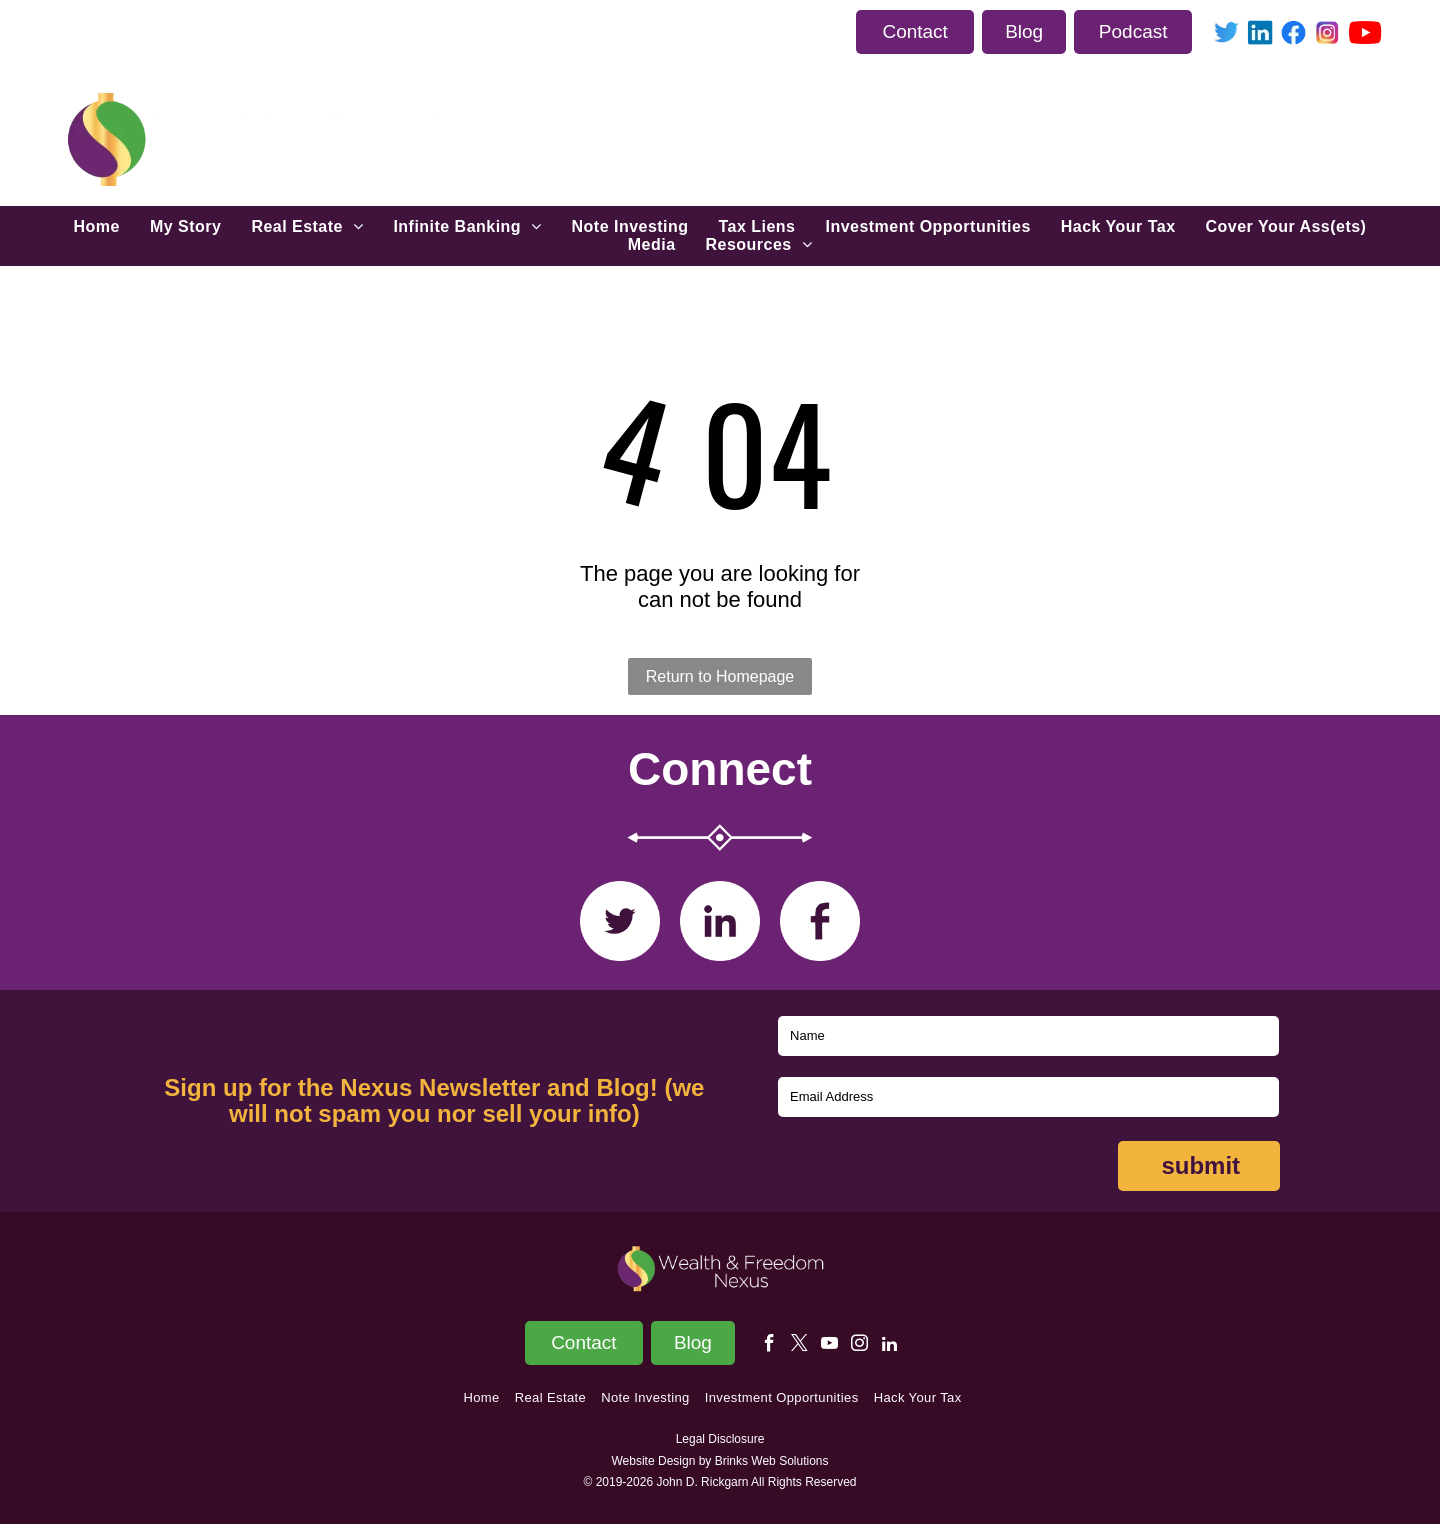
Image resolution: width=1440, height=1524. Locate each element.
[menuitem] (97, 227)
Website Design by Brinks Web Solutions (720, 1461)
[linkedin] (889, 1346)
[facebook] (769, 1346)
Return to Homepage (720, 676)
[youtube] (829, 1346)
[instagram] (859, 1346)
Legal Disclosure (720, 1439)
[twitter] (799, 1346)
